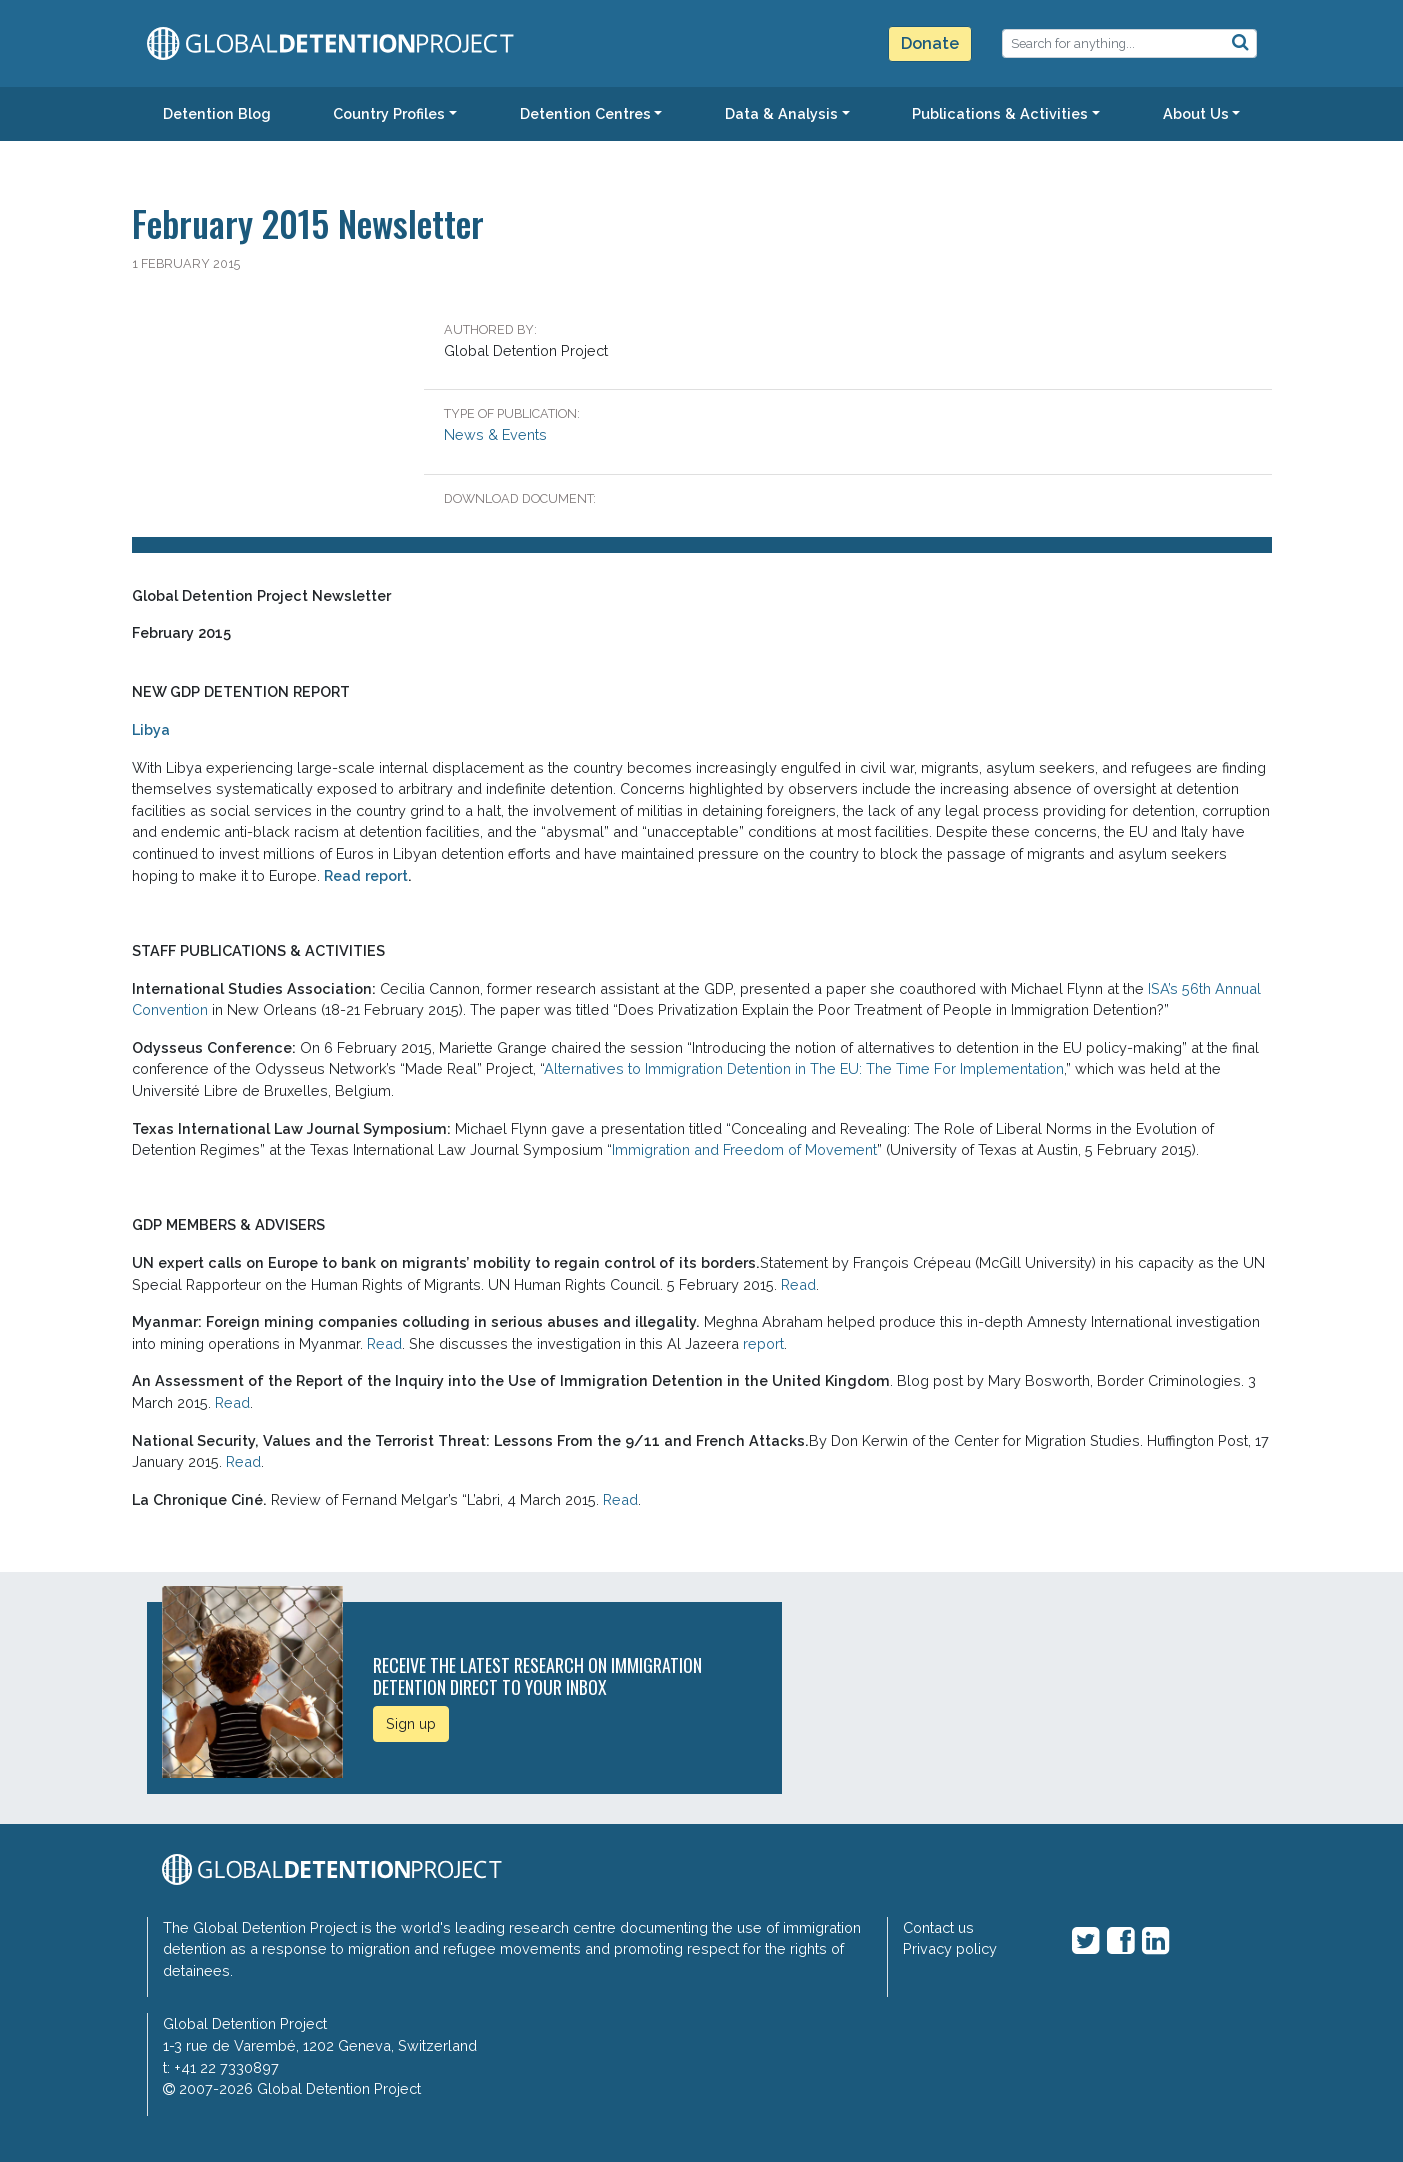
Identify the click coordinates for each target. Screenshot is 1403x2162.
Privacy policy (950, 1948)
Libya (151, 729)
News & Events (495, 434)
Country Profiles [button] (389, 113)
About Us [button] (1196, 113)
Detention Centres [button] (585, 113)
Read (798, 1284)
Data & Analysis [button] (781, 113)
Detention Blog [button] (217, 113)
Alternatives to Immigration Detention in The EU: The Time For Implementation (804, 1068)
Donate (930, 43)
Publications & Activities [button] (1000, 113)
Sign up (411, 1723)
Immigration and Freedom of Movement (744, 1149)
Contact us (938, 1927)
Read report (366, 875)
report (763, 1343)
